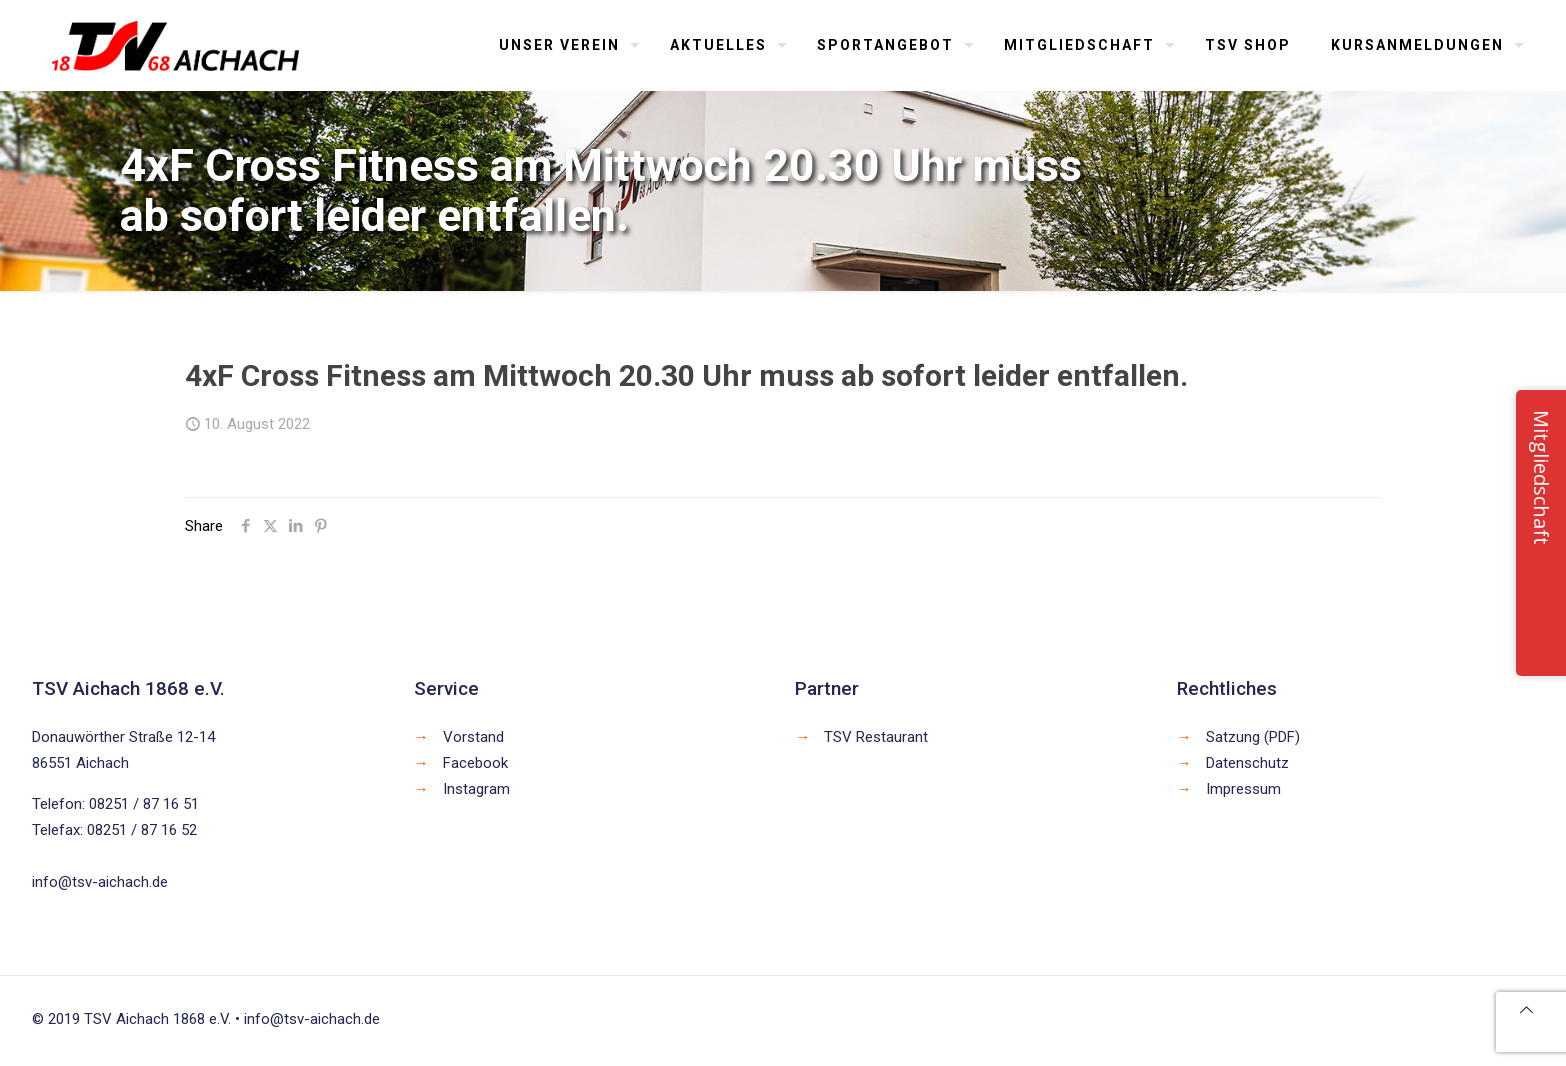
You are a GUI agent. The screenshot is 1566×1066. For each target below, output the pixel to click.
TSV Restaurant (876, 737)
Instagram (476, 789)
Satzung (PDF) (1253, 737)
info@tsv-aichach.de (100, 882)
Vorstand (473, 737)
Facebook (475, 763)
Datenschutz (1247, 763)
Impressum (1243, 789)
